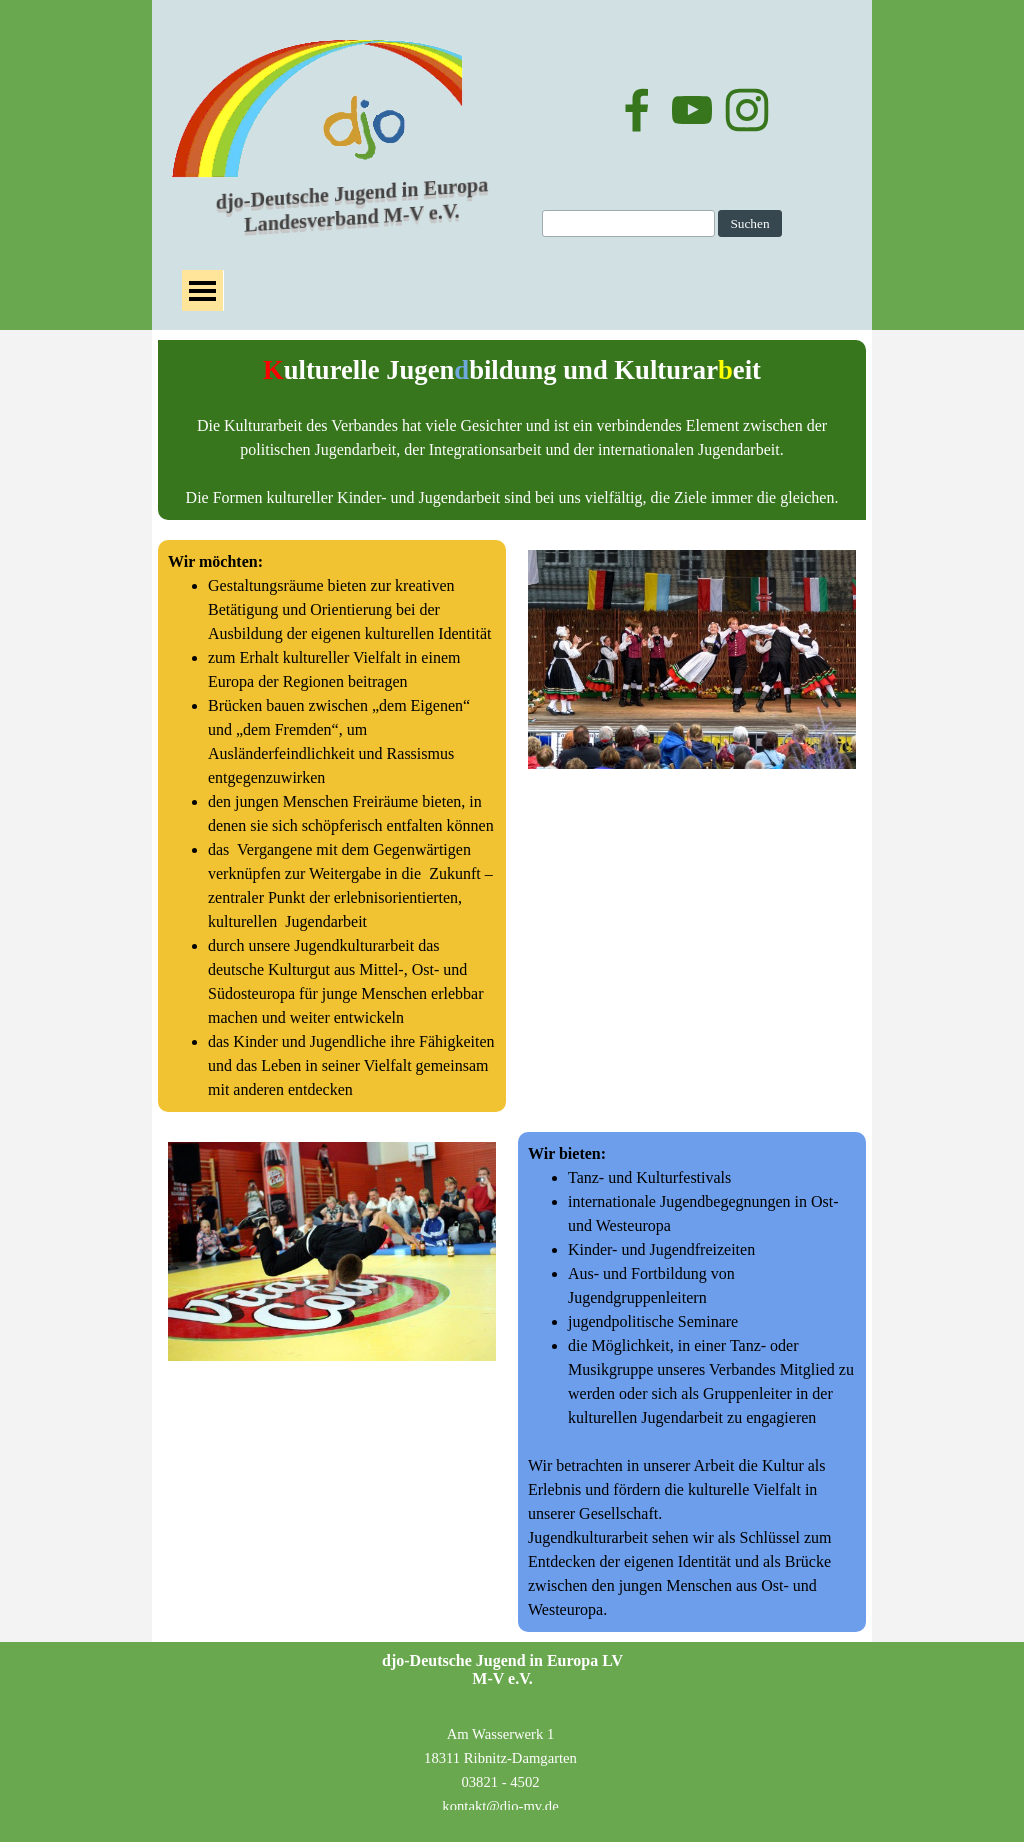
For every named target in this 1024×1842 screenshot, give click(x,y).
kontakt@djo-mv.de (500, 1806)
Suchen (749, 223)
